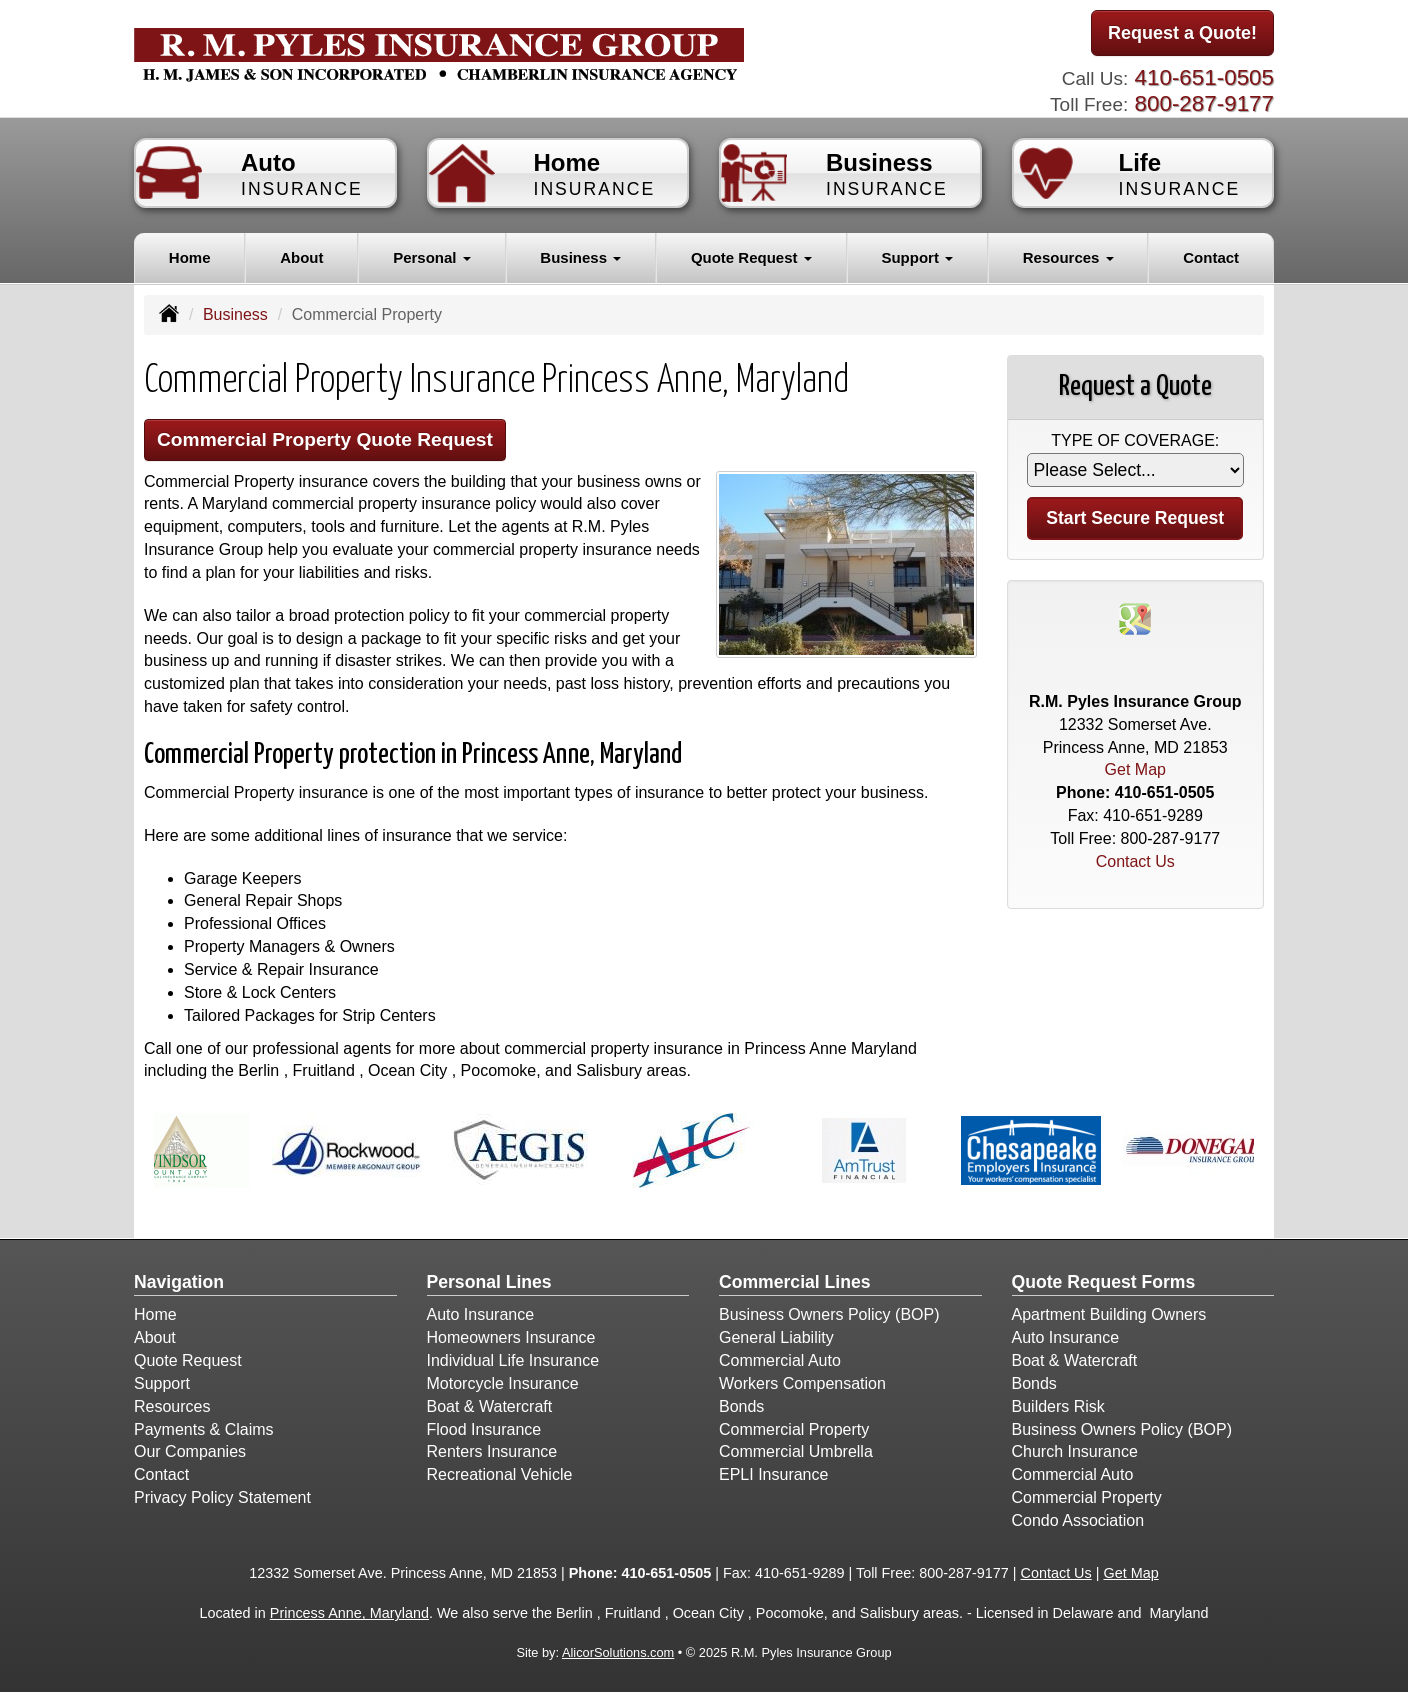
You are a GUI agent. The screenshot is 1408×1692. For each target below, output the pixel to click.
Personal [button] (432, 257)
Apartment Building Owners (1109, 1314)
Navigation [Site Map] (179, 1282)
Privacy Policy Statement (222, 1497)
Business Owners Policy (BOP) (829, 1314)
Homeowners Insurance (511, 1337)
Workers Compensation (802, 1383)
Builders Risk (1058, 1406)
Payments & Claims (204, 1429)
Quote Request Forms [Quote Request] (1104, 1282)
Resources (172, 1406)
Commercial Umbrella (796, 1451)
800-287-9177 (1204, 103)
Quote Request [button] (751, 257)
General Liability (776, 1337)
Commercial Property (794, 1429)
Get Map (1135, 769)
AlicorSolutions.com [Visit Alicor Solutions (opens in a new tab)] (618, 1652)
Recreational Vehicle (500, 1474)
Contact (1211, 257)
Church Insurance (1075, 1451)
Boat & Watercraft (490, 1406)
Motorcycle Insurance (503, 1383)
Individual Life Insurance (513, 1360)
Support (162, 1383)
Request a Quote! (1182, 33)
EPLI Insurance (773, 1474)
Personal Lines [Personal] (489, 1282)
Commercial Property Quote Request (325, 439)
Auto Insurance (481, 1314)
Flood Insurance (484, 1429)
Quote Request (188, 1360)
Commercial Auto (780, 1360)
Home (190, 257)
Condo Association (1078, 1520)
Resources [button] (1068, 257)
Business (235, 314)
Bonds (741, 1406)
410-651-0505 (1204, 77)
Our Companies (190, 1451)
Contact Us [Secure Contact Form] (1135, 861)
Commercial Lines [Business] (795, 1282)
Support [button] (917, 257)
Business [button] (580, 257)
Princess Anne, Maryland (349, 1613)
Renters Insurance (492, 1451)
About (301, 257)
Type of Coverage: (1135, 440)
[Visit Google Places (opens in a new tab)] (1135, 617)
